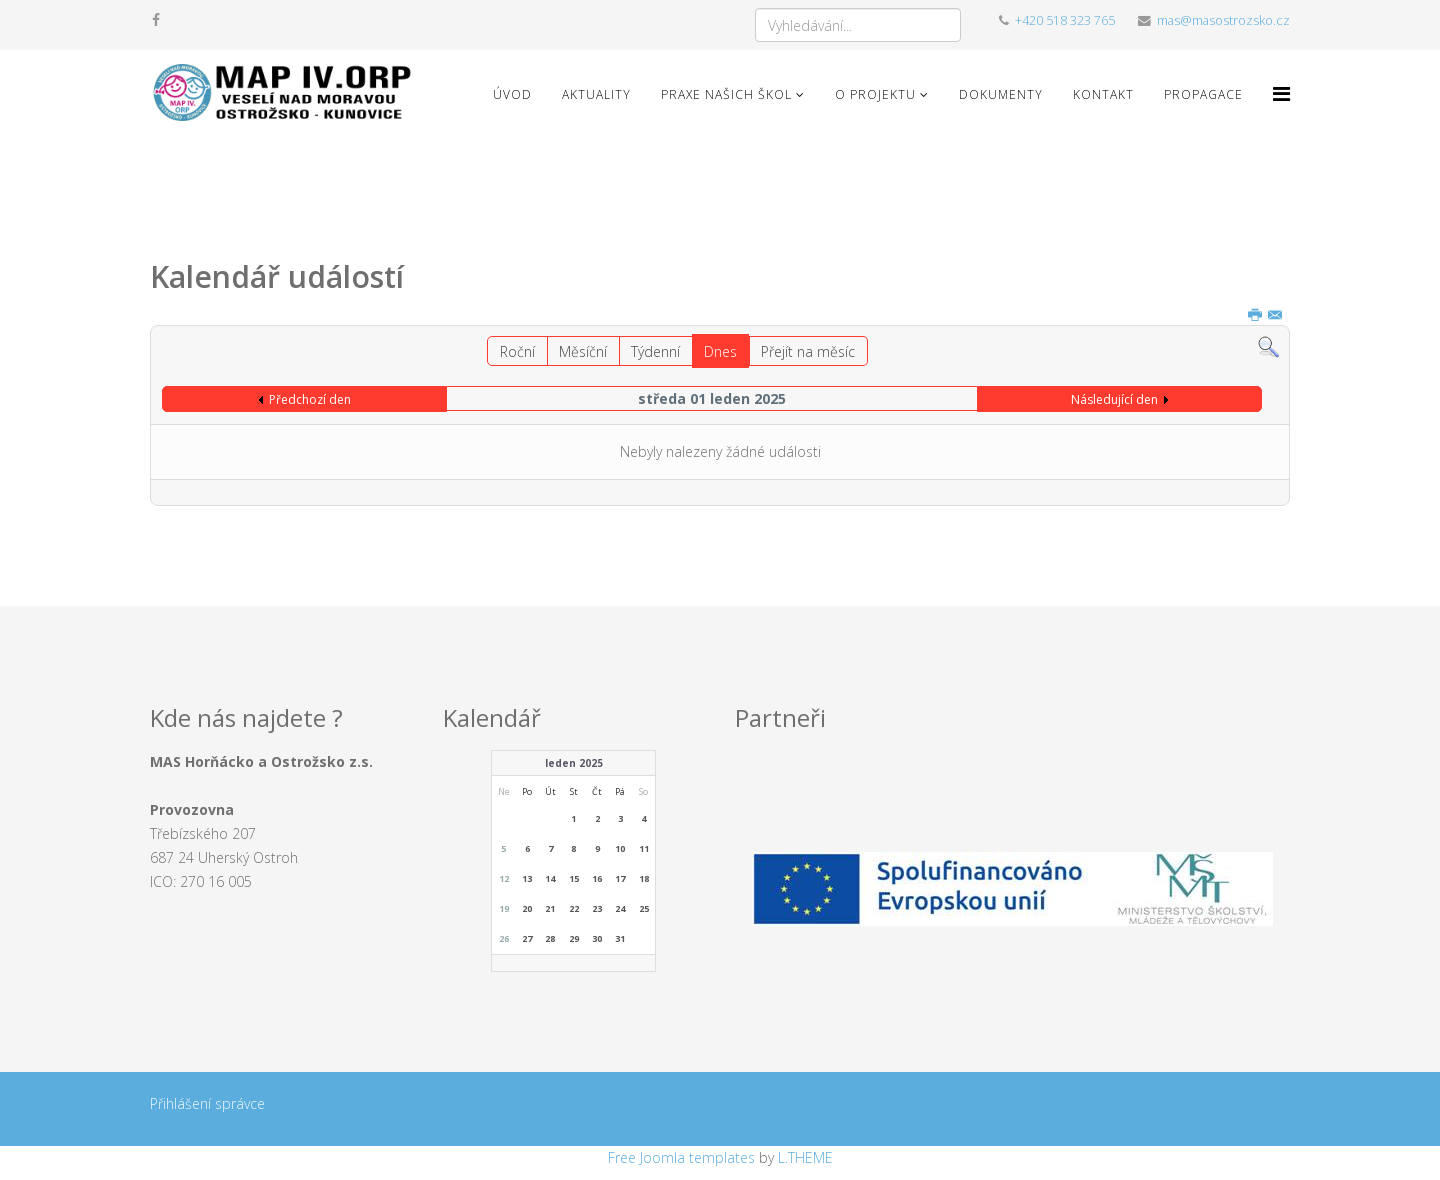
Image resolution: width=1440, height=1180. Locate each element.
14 (550, 878)
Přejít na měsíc (808, 351)
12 (504, 878)
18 (644, 878)
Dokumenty (1001, 94)
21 (550, 908)
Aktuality (596, 94)
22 (574, 908)
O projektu (875, 94)
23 (597, 908)
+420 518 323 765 (1065, 20)
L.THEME (805, 1157)
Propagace (1203, 94)
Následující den (1114, 399)
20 (527, 908)
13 (527, 878)
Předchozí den (310, 399)
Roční (517, 351)
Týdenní (655, 351)
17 (620, 878)
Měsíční (583, 351)
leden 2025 (574, 763)
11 (644, 848)
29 (574, 938)
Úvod (512, 94)
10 (620, 848)
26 (504, 938)
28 (550, 938)
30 (597, 938)
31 (620, 938)
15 (574, 878)
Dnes (720, 351)
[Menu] (1281, 93)
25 (644, 908)
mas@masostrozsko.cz (1223, 20)
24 (620, 908)
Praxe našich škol (726, 94)
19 (504, 908)
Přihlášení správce (207, 1103)
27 (527, 938)
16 (597, 878)
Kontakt (1103, 94)
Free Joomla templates (681, 1157)
